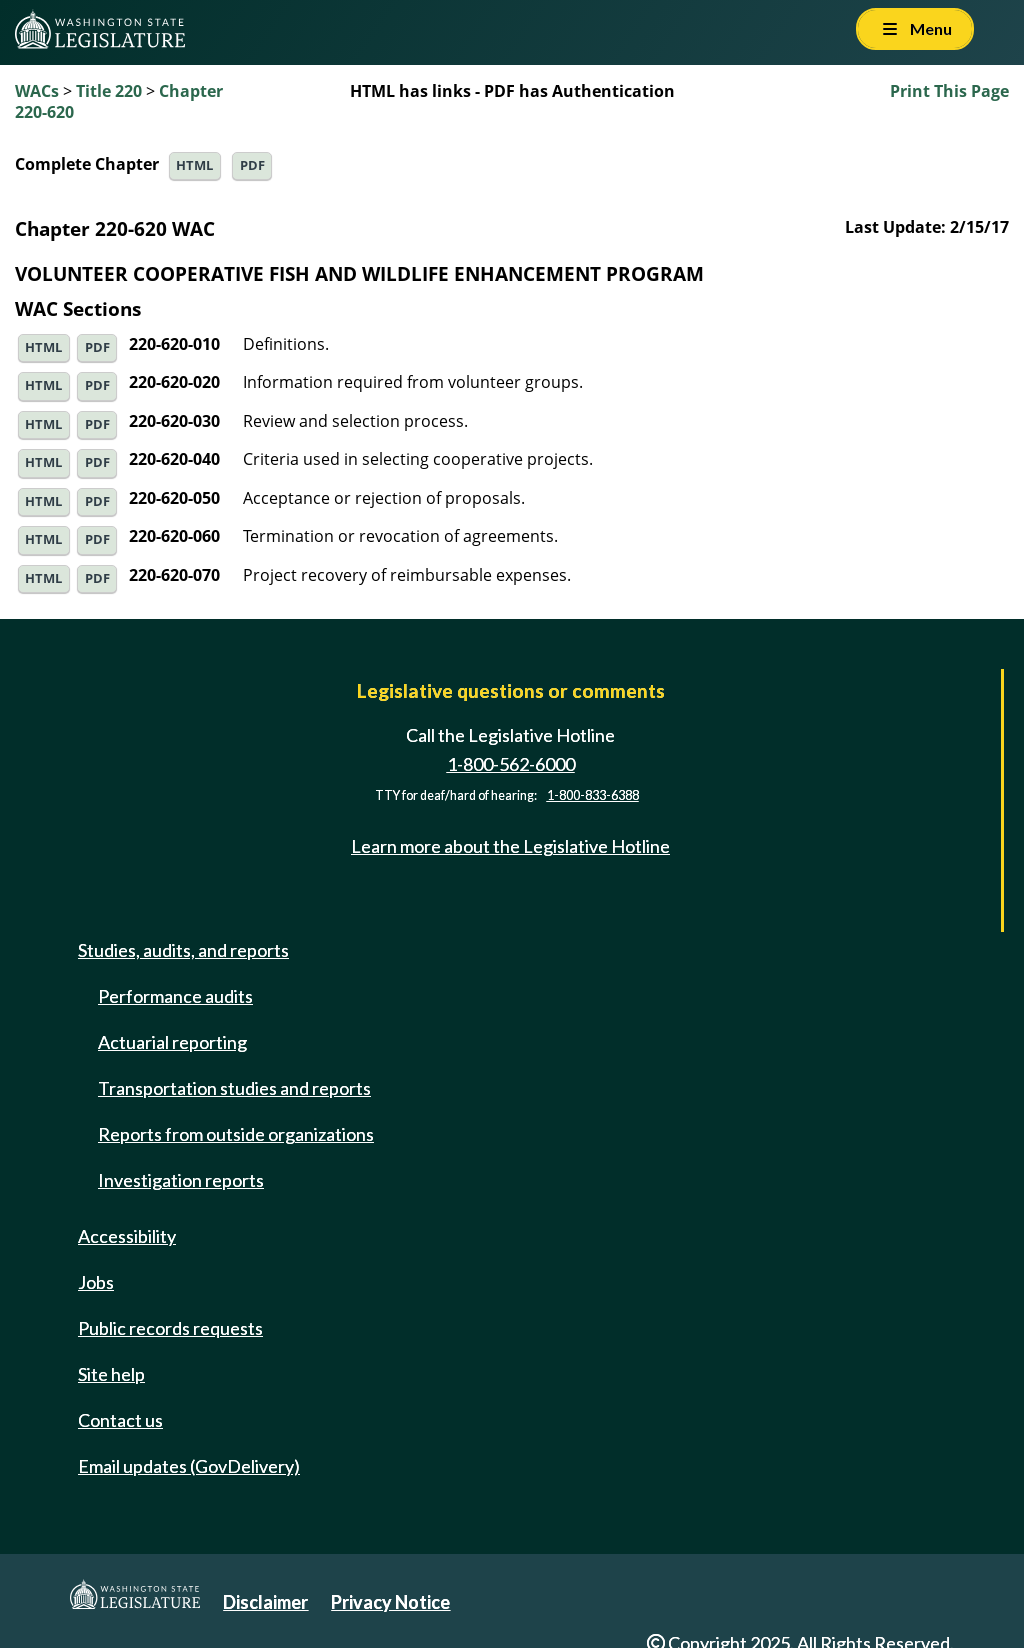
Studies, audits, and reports (183, 950)
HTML (194, 165)
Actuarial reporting (172, 1042)
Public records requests (170, 1328)
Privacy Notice (390, 1602)
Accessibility (127, 1236)
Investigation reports (181, 1180)
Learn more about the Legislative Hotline (510, 846)
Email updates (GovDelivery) (189, 1466)
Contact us (120, 1420)
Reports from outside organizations (236, 1134)
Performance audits (175, 996)
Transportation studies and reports (234, 1088)
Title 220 (109, 91)
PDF (252, 165)
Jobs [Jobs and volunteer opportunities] (96, 1282)
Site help (111, 1374)
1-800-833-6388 (593, 795)
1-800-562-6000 (511, 764)
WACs (37, 91)
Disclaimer (265, 1602)
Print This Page (949, 91)
